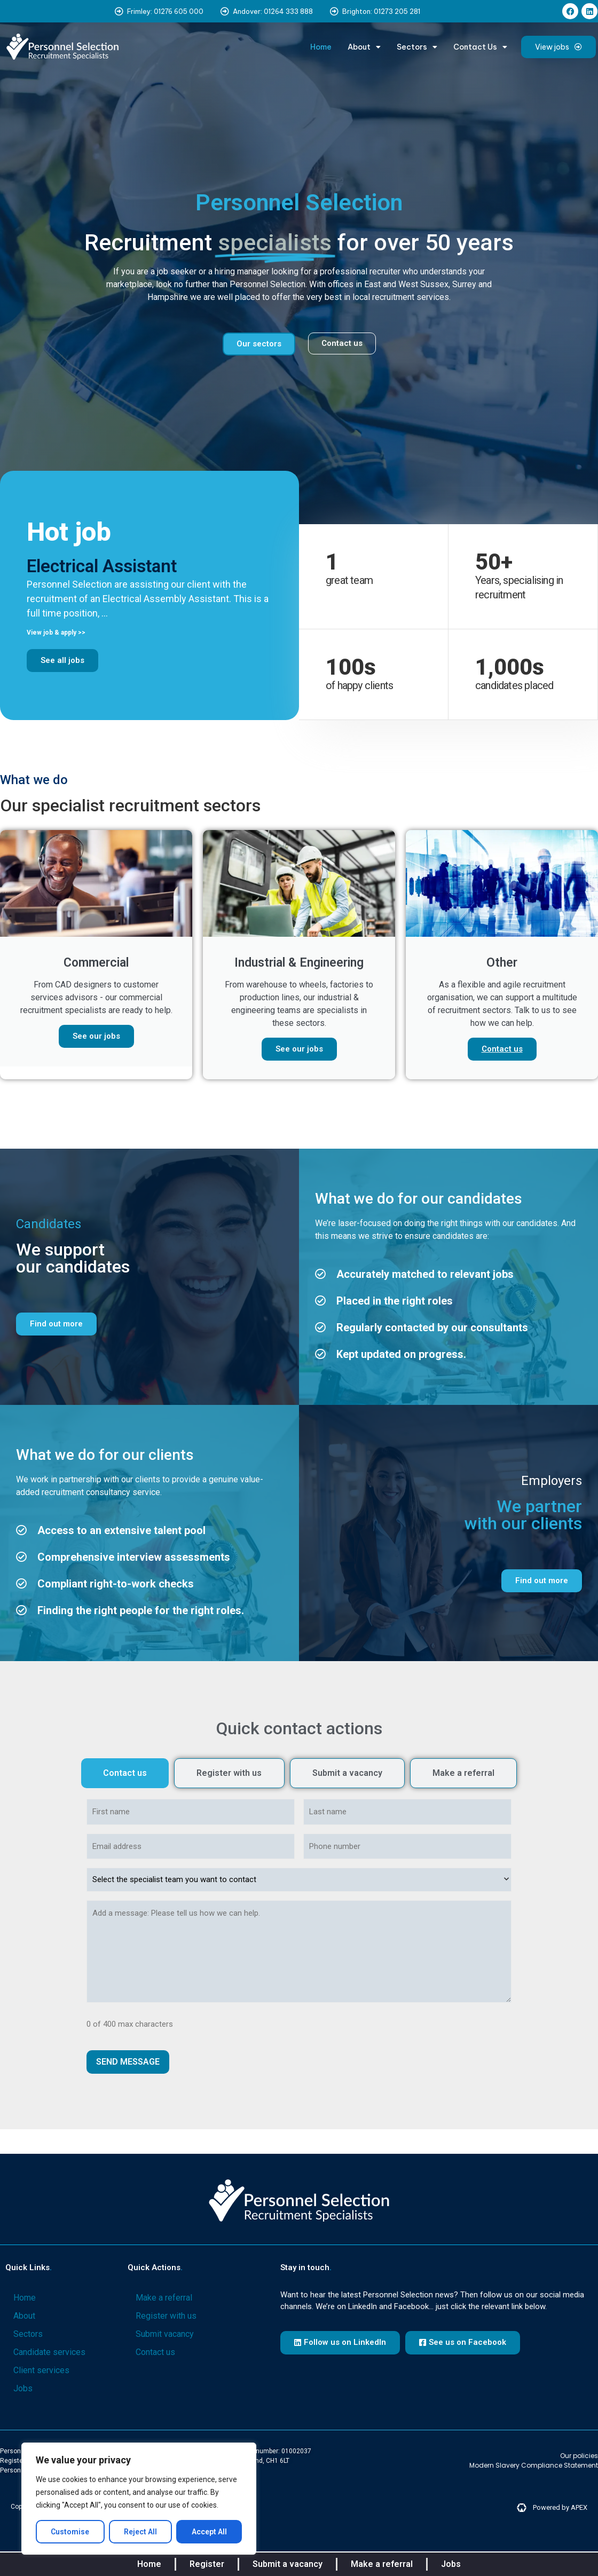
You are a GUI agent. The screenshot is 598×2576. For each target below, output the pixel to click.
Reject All (140, 2531)
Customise (70, 2531)
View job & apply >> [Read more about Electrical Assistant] (56, 632)
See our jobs (96, 1036)
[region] (138, 2499)
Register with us (166, 2316)
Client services (41, 2370)
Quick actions (155, 2267)
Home (321, 47)
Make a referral (164, 2298)
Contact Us (480, 47)
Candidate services (49, 2352)
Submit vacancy (165, 2334)
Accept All (209, 2531)
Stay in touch (306, 2267)
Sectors (417, 47)
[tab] (125, 1773)
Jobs (23, 2388)
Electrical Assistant (102, 566)
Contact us (502, 1049)
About (364, 47)
